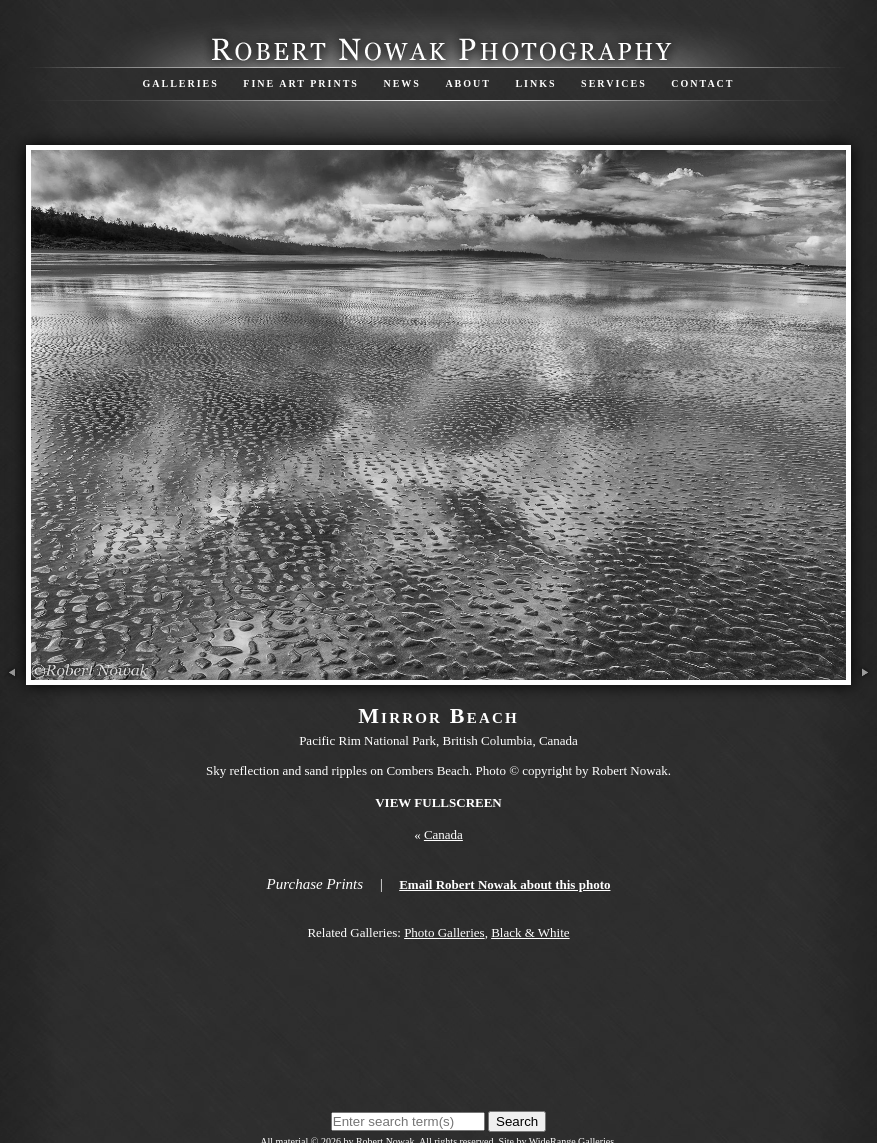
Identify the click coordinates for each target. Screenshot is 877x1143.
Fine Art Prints (301, 83)
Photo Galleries (444, 932)
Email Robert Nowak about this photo (504, 884)
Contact (702, 83)
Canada (443, 834)
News (401, 83)
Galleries (180, 83)
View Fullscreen (438, 802)
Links (535, 83)
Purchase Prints (315, 884)
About (468, 83)
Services (614, 83)
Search (517, 1121)
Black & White (530, 932)
